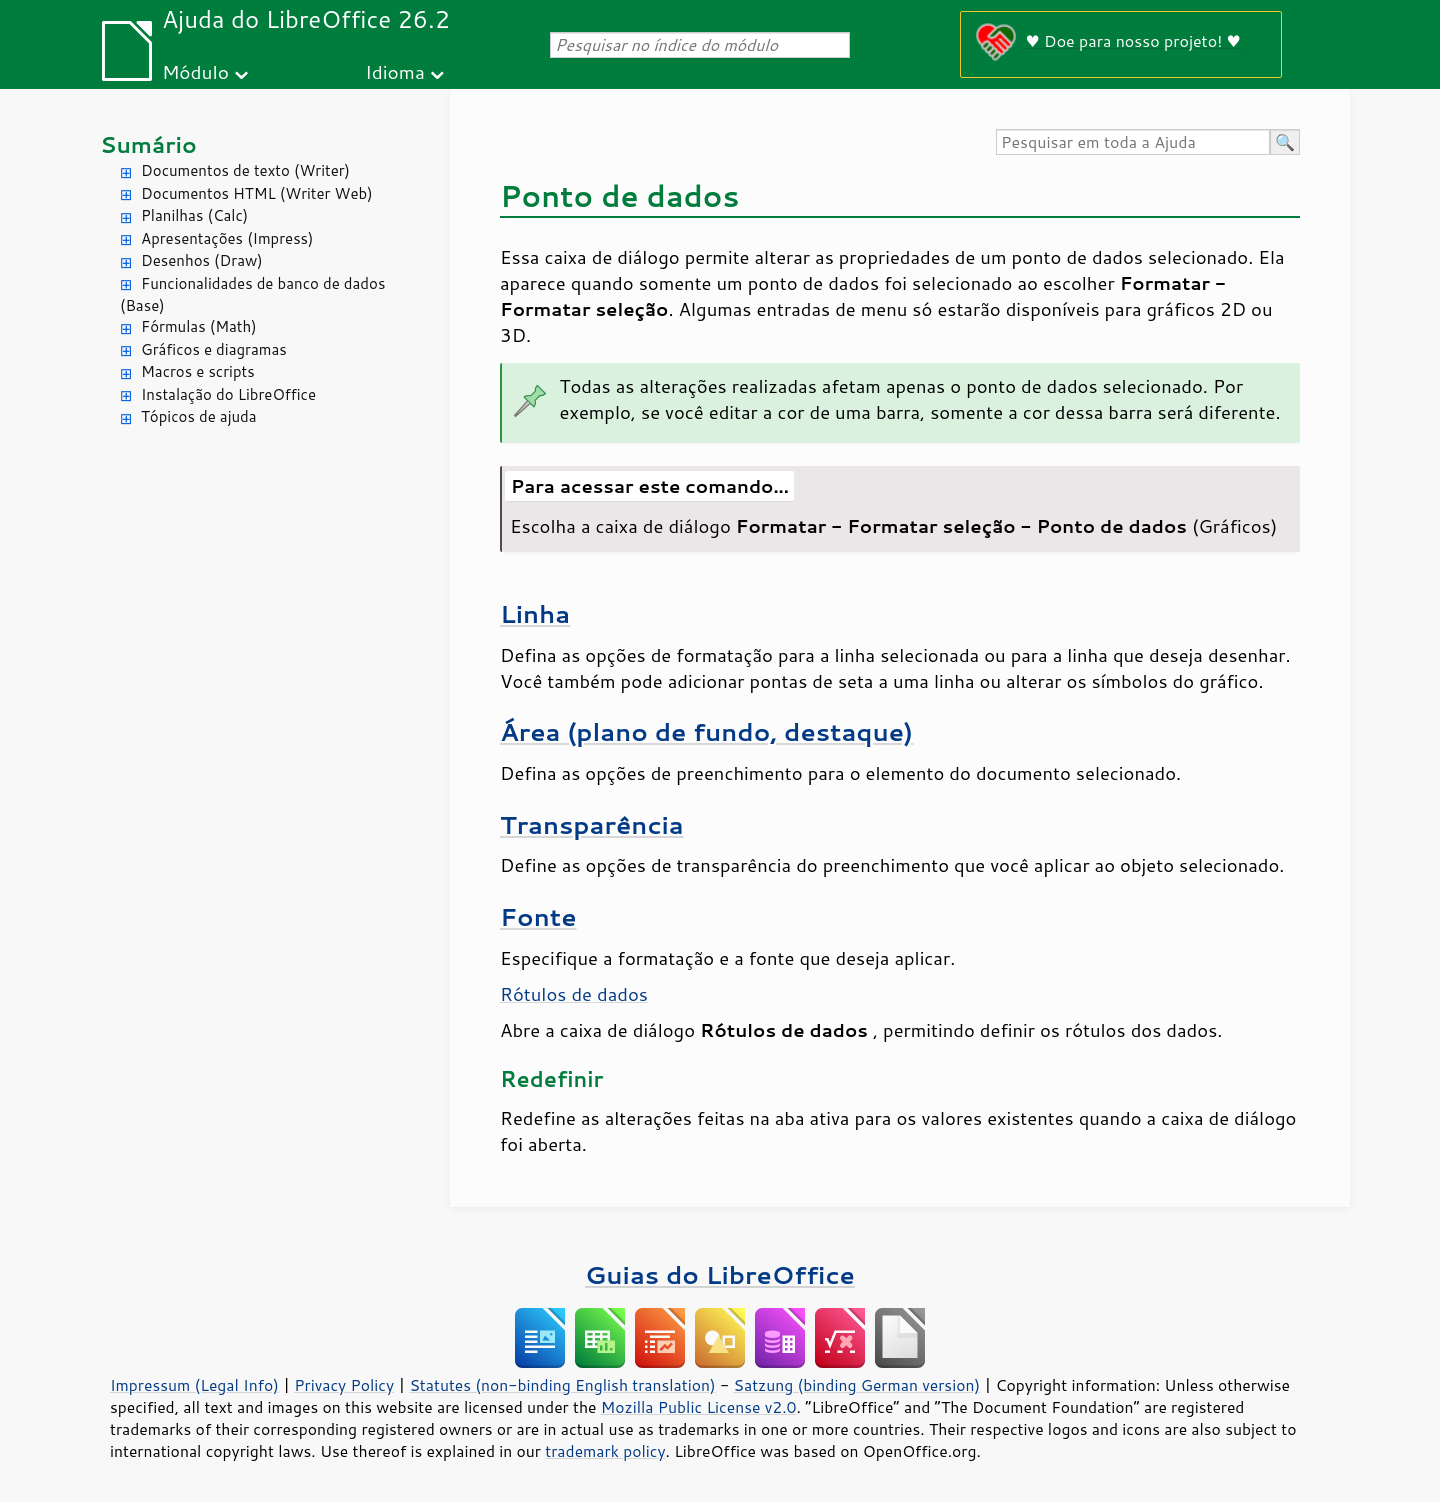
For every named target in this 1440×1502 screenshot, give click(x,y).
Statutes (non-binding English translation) (562, 1385)
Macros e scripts (198, 371)
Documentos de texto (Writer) (245, 170)
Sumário (148, 144)
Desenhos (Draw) (202, 260)
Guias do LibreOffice (720, 1274)
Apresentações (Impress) (227, 238)
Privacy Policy (344, 1385)
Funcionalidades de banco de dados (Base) (252, 295)
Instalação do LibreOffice (228, 394)
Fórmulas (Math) (199, 326)
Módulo (195, 71)
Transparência (592, 824)
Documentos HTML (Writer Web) (257, 193)
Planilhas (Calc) (194, 215)
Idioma (395, 71)
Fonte (538, 916)
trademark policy (605, 1451)
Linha (535, 613)
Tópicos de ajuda (199, 416)
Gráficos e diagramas (214, 349)
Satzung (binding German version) (857, 1385)
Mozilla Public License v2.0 (699, 1407)
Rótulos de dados (574, 994)
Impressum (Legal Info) (194, 1385)
